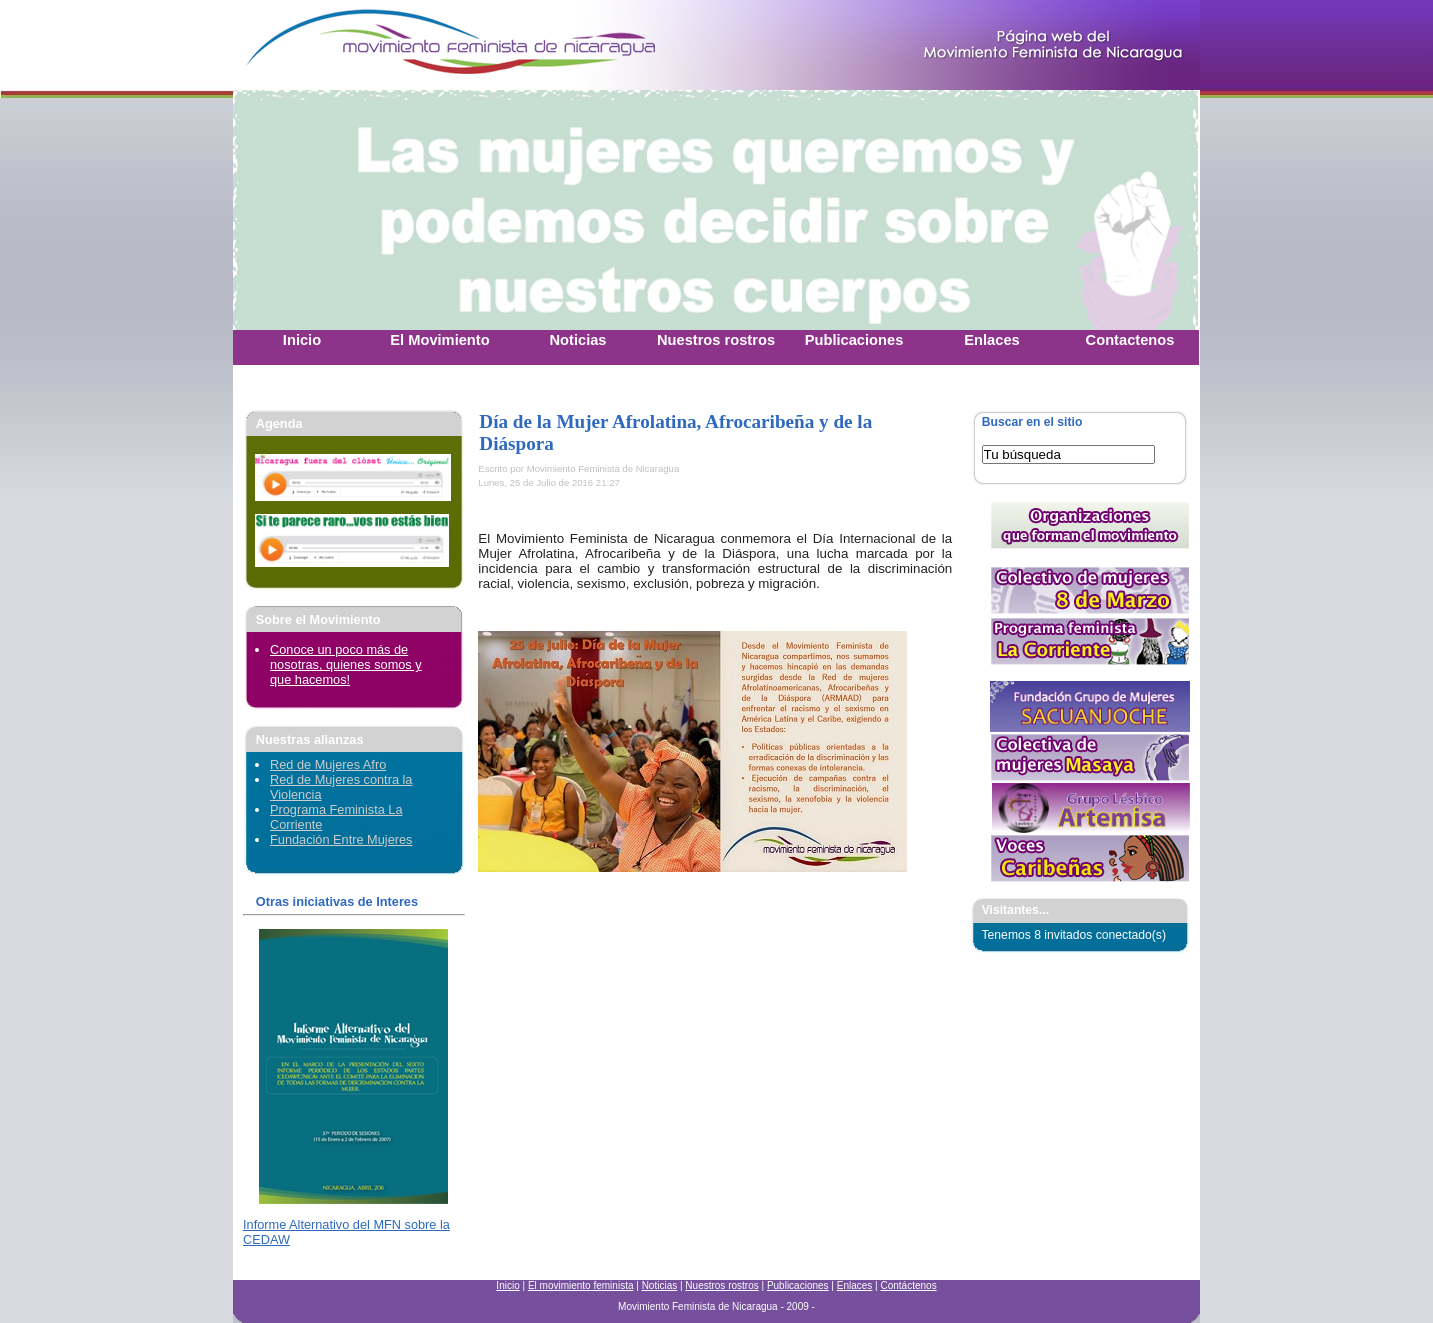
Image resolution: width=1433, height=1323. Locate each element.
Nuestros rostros (721, 1285)
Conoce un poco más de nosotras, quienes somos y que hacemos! (346, 664)
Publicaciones (798, 1285)
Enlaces (855, 1285)
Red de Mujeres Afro (328, 764)
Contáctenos (908, 1285)
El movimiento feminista (581, 1285)
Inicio (507, 1285)
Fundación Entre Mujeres (341, 839)
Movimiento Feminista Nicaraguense (358, 45)
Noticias (660, 1285)
